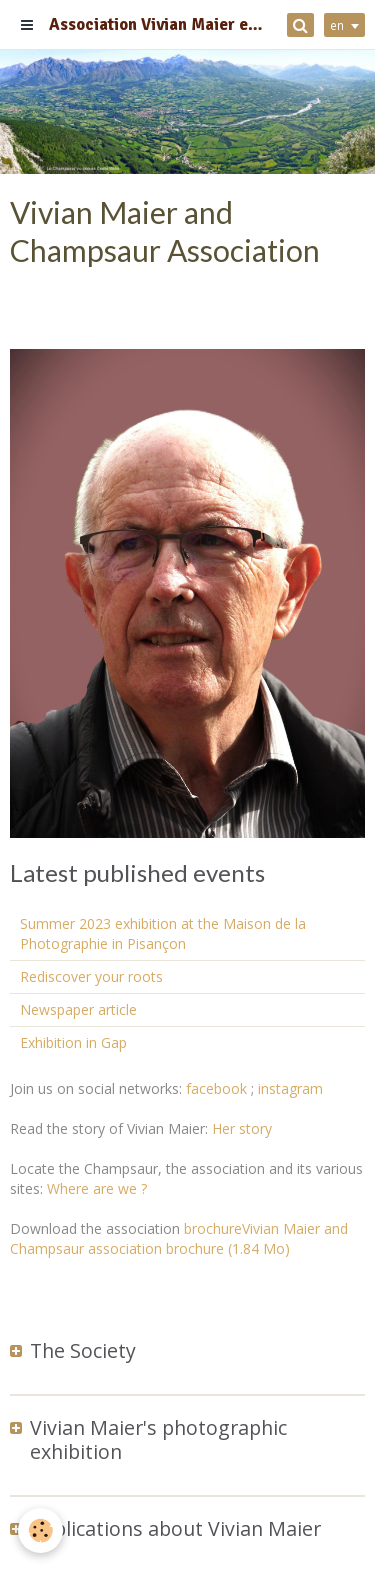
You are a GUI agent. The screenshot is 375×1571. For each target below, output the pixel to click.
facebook (216, 1088)
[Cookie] (40, 1530)
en (337, 25)
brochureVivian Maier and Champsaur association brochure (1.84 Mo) (179, 1238)
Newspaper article (78, 1009)
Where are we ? (97, 1188)
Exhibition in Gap (73, 1042)
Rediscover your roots (91, 976)
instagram (290, 1088)
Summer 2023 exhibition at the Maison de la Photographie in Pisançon (163, 933)
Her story (242, 1128)
